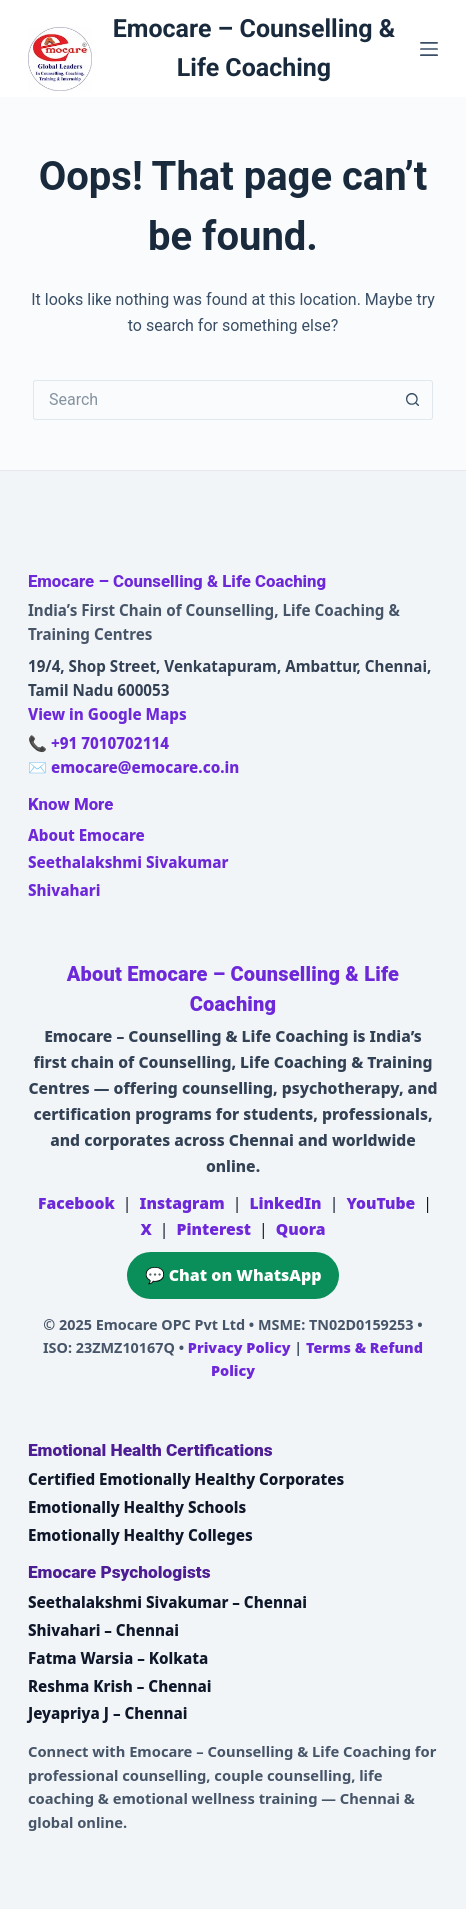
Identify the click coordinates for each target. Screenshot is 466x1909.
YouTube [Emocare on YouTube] (380, 1203)
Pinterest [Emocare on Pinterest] (214, 1229)
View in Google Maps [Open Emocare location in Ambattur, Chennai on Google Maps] (107, 714)
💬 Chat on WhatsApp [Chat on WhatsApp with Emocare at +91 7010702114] (233, 1275)
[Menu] (429, 49)
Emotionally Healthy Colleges (140, 1535)
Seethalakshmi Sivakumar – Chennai (167, 1602)
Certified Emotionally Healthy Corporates (186, 1479)
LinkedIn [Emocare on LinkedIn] (285, 1203)
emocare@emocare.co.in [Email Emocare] (145, 767)
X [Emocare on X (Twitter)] (145, 1229)
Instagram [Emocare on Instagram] (182, 1203)
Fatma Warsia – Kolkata (118, 1658)
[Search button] (413, 400)
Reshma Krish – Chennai (119, 1686)
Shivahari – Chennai (103, 1630)
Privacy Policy (239, 1347)
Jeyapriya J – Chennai (108, 1713)
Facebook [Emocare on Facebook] (76, 1203)
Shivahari (64, 890)
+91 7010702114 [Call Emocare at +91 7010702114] (110, 743)
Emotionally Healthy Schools (137, 1507)
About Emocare (86, 835)
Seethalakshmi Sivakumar (128, 862)
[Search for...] (213, 400)
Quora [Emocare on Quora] (301, 1229)
